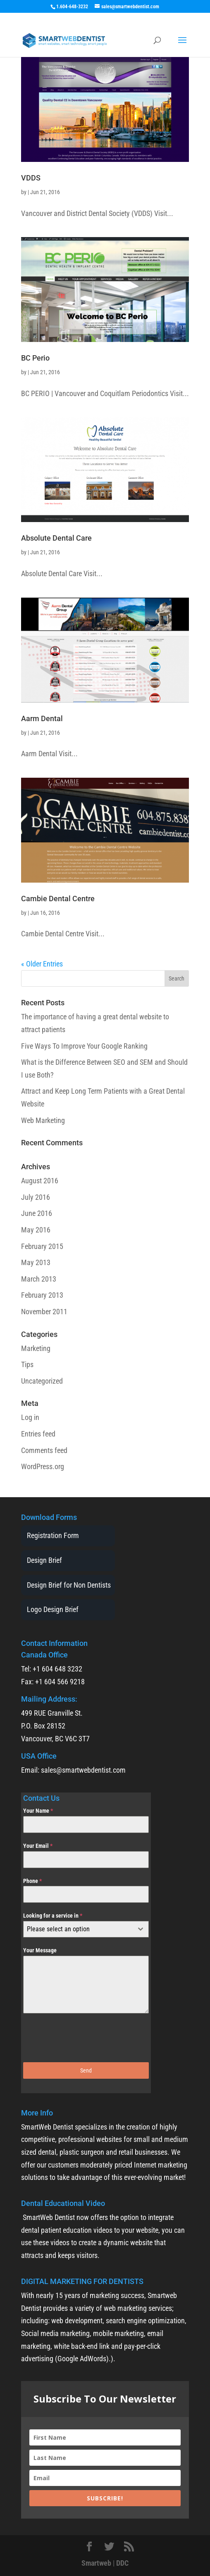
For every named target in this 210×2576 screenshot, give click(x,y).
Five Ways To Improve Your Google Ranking (84, 1046)
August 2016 (39, 1180)
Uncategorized (42, 1381)
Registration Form (53, 1535)
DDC (122, 2563)
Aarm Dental (42, 718)
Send (86, 2070)
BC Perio (35, 358)
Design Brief (44, 1560)
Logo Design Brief (53, 1609)
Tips (27, 1364)
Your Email (37, 1845)
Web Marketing (43, 1120)
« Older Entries (42, 963)
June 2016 (36, 1213)
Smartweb (96, 2563)
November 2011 (44, 1311)
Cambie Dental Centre (58, 898)
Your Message (40, 1950)
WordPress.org (42, 1466)
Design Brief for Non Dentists (69, 1585)
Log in (30, 1417)
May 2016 (35, 1229)
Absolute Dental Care (56, 538)
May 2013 (35, 1262)
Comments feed (44, 1450)
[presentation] (86, 2038)
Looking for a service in (52, 1915)
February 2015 (42, 1246)
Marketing (35, 1348)
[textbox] (78, 1929)
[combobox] (86, 1929)
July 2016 (35, 1197)
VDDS (31, 177)
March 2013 (38, 1279)
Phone (32, 1881)
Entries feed (38, 1433)
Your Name (38, 1810)
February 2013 (42, 1295)
